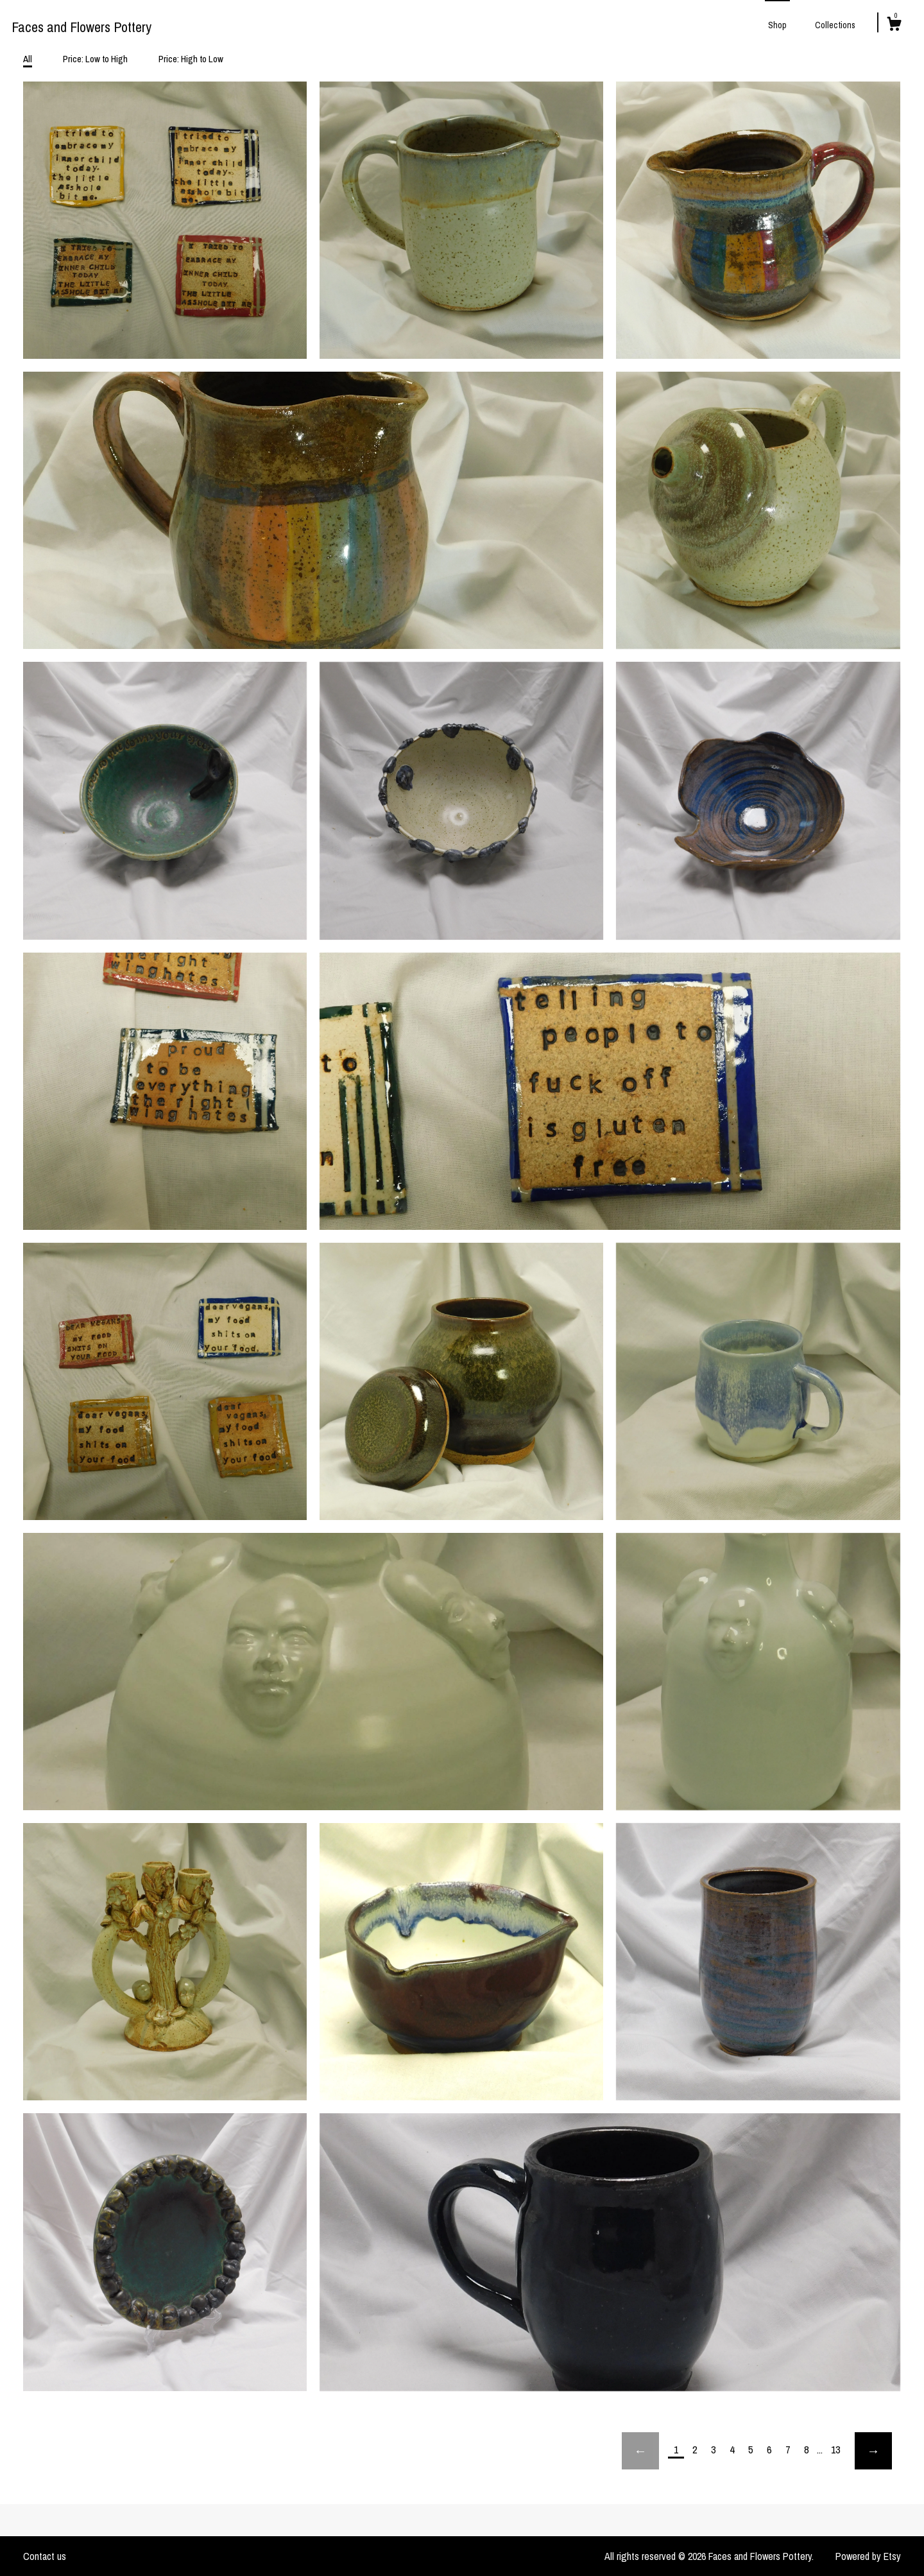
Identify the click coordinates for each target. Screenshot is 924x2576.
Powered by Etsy (868, 2556)
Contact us (44, 2556)
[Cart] (894, 25)
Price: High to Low (190, 58)
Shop (777, 25)
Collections (835, 25)
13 (835, 2449)
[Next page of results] (873, 2450)
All (27, 58)
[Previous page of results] (640, 2450)
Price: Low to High (95, 58)
